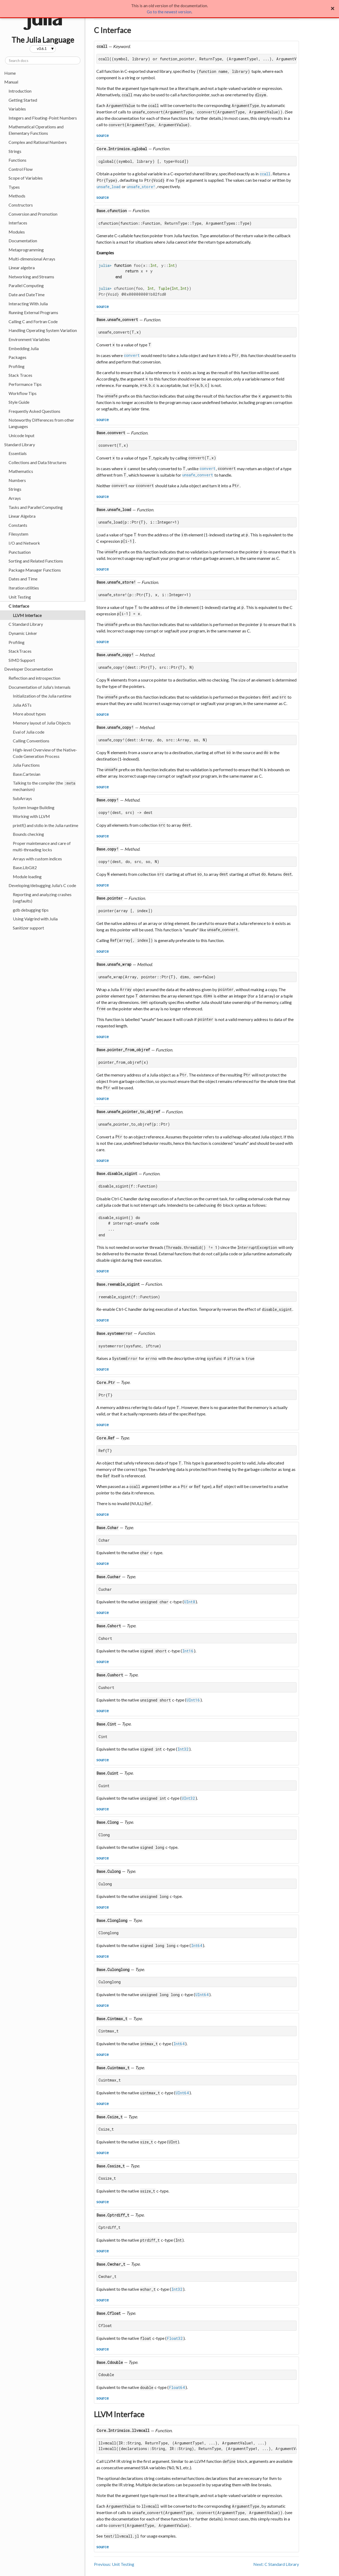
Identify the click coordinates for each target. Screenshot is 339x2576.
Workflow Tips (23, 393)
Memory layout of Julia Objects (42, 722)
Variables (17, 108)
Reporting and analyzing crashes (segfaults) (42, 897)
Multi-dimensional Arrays (32, 258)
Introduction (20, 90)
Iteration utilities (24, 587)
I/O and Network (24, 542)
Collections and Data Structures (37, 462)
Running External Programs (33, 312)
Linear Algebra (22, 516)
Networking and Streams (31, 276)
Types (14, 186)
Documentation (23, 240)
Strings (15, 151)
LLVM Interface (27, 615)
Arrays (15, 498)
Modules (17, 231)
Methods (17, 195)
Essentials (18, 453)
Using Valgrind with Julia (35, 918)
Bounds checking (28, 834)
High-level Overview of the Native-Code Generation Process (45, 753)
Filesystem (18, 533)
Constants (18, 525)
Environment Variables (29, 339)
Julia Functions (26, 764)
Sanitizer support (28, 927)
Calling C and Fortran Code (33, 321)
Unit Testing (20, 596)
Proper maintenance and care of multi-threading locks (42, 846)
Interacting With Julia (28, 303)
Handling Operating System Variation (43, 330)
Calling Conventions (31, 740)
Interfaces (18, 222)
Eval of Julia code (28, 731)
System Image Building (33, 807)
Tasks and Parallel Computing (36, 507)
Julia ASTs (22, 704)
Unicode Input (21, 435)
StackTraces (20, 651)
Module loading (27, 876)
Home (10, 73)
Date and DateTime (27, 294)
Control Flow (21, 169)
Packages (17, 357)
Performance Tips (25, 384)
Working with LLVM (31, 816)
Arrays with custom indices (37, 858)
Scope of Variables (26, 177)
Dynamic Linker (23, 633)
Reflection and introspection (34, 677)
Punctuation (20, 552)
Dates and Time (23, 578)
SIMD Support (22, 660)
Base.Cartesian (26, 774)
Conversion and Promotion (33, 213)
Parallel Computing (26, 285)
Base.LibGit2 (25, 867)
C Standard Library (26, 624)
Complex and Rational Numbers (38, 142)
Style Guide (19, 402)
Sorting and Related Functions (36, 560)
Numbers (17, 480)
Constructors (21, 204)
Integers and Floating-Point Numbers (43, 117)
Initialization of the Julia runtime (42, 695)
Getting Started (23, 99)
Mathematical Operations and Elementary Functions (36, 130)
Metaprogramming (26, 249)
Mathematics (21, 471)
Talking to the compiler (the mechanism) (44, 786)
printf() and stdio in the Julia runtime (45, 825)
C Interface (19, 605)
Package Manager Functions (35, 569)
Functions (17, 160)
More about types (29, 713)
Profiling (17, 366)
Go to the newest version (169, 11)
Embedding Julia (24, 348)
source (102, 135)
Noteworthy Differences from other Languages (41, 423)
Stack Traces (20, 375)
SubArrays (22, 798)
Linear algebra (22, 267)
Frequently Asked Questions (34, 411)
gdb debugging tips (31, 909)
